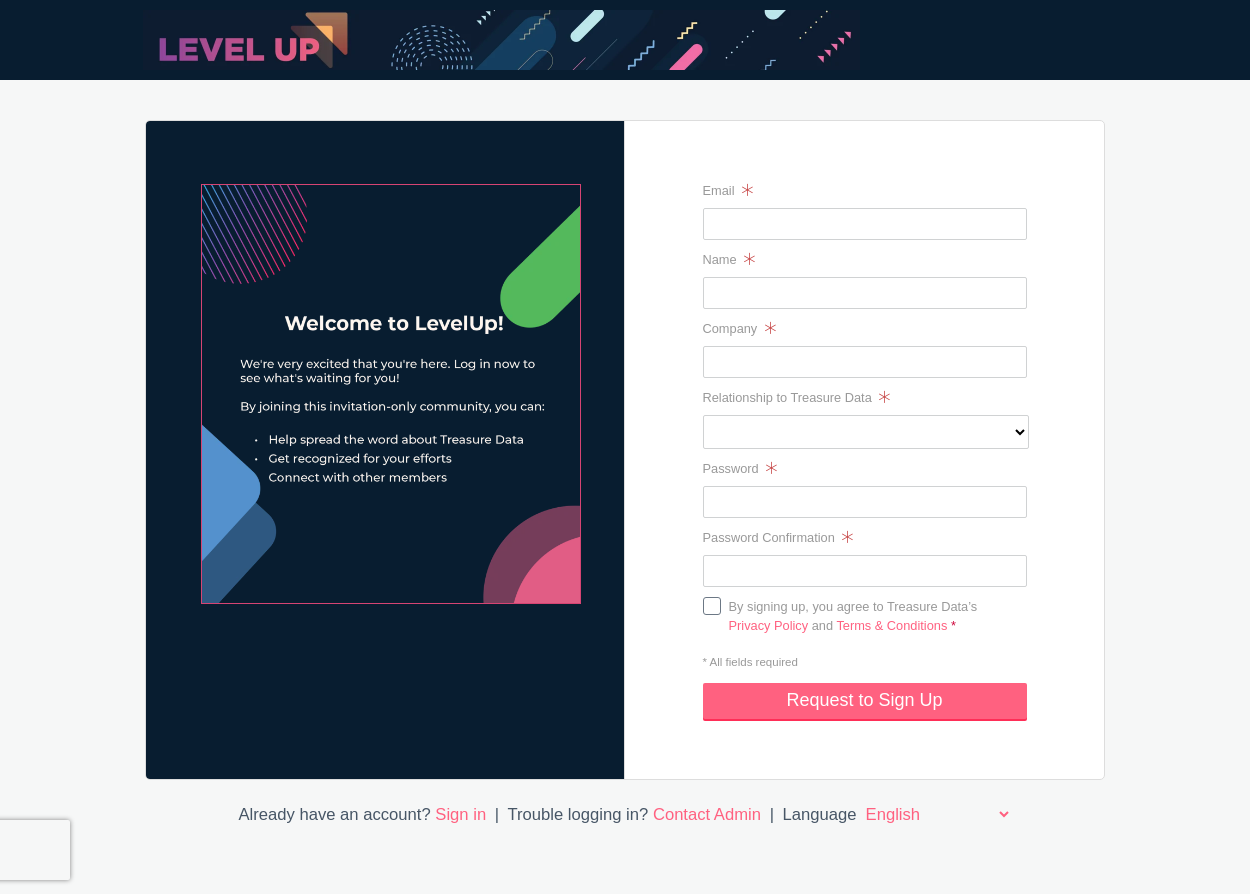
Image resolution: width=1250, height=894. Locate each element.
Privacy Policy (769, 625)
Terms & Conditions (891, 625)
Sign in (460, 814)
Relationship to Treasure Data (797, 397)
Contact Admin (707, 814)
